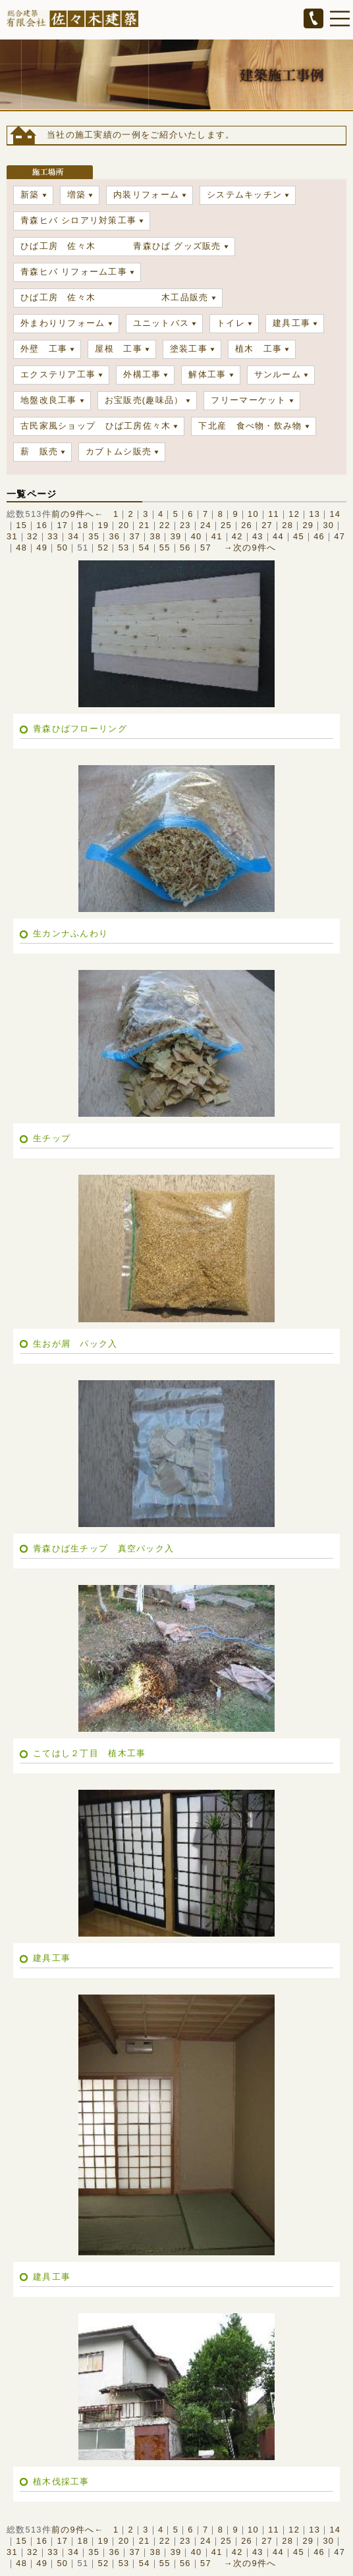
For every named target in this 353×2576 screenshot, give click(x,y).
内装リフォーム (146, 195)
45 (298, 536)
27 (267, 525)
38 (155, 536)
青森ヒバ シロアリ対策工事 (78, 220)
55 (165, 547)
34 (73, 536)
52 (103, 547)
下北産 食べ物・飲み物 (250, 426)
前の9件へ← (77, 514)
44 (278, 536)
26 (246, 525)
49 (41, 547)
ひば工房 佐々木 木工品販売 (114, 297)
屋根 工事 (118, 349)
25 (226, 525)
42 (237, 536)
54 (144, 547)
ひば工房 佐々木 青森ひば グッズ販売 (120, 246)
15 (21, 525)
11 (273, 514)
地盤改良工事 (48, 400)
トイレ (231, 323)
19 (103, 525)
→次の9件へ (250, 547)
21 (144, 525)
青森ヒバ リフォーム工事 (73, 272)
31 (12, 536)
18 (83, 525)
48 (21, 547)
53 (124, 547)
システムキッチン (244, 195)
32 (32, 536)
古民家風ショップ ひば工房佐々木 (95, 426)
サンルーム (277, 374)
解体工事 (207, 374)
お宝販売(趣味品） (144, 400)
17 (62, 525)
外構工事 (142, 374)
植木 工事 (258, 349)
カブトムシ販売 (118, 451)
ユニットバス (161, 323)
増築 (76, 195)
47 (339, 536)
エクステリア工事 (57, 374)
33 (53, 536)
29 (307, 525)
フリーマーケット (248, 400)
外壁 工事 (43, 349)
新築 (30, 195)
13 (314, 514)
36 (114, 536)
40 (196, 536)
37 (134, 536)
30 (328, 525)
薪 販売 (39, 451)
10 (253, 514)
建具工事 (291, 323)
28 (287, 525)
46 (319, 536)
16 (41, 525)
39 (176, 536)
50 (62, 547)
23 (185, 525)
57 (205, 547)
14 (334, 514)
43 (257, 536)
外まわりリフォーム (62, 323)
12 (294, 514)
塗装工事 (188, 349)
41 (217, 536)
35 (93, 536)
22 (165, 525)
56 (185, 547)
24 (205, 525)
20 (124, 525)
